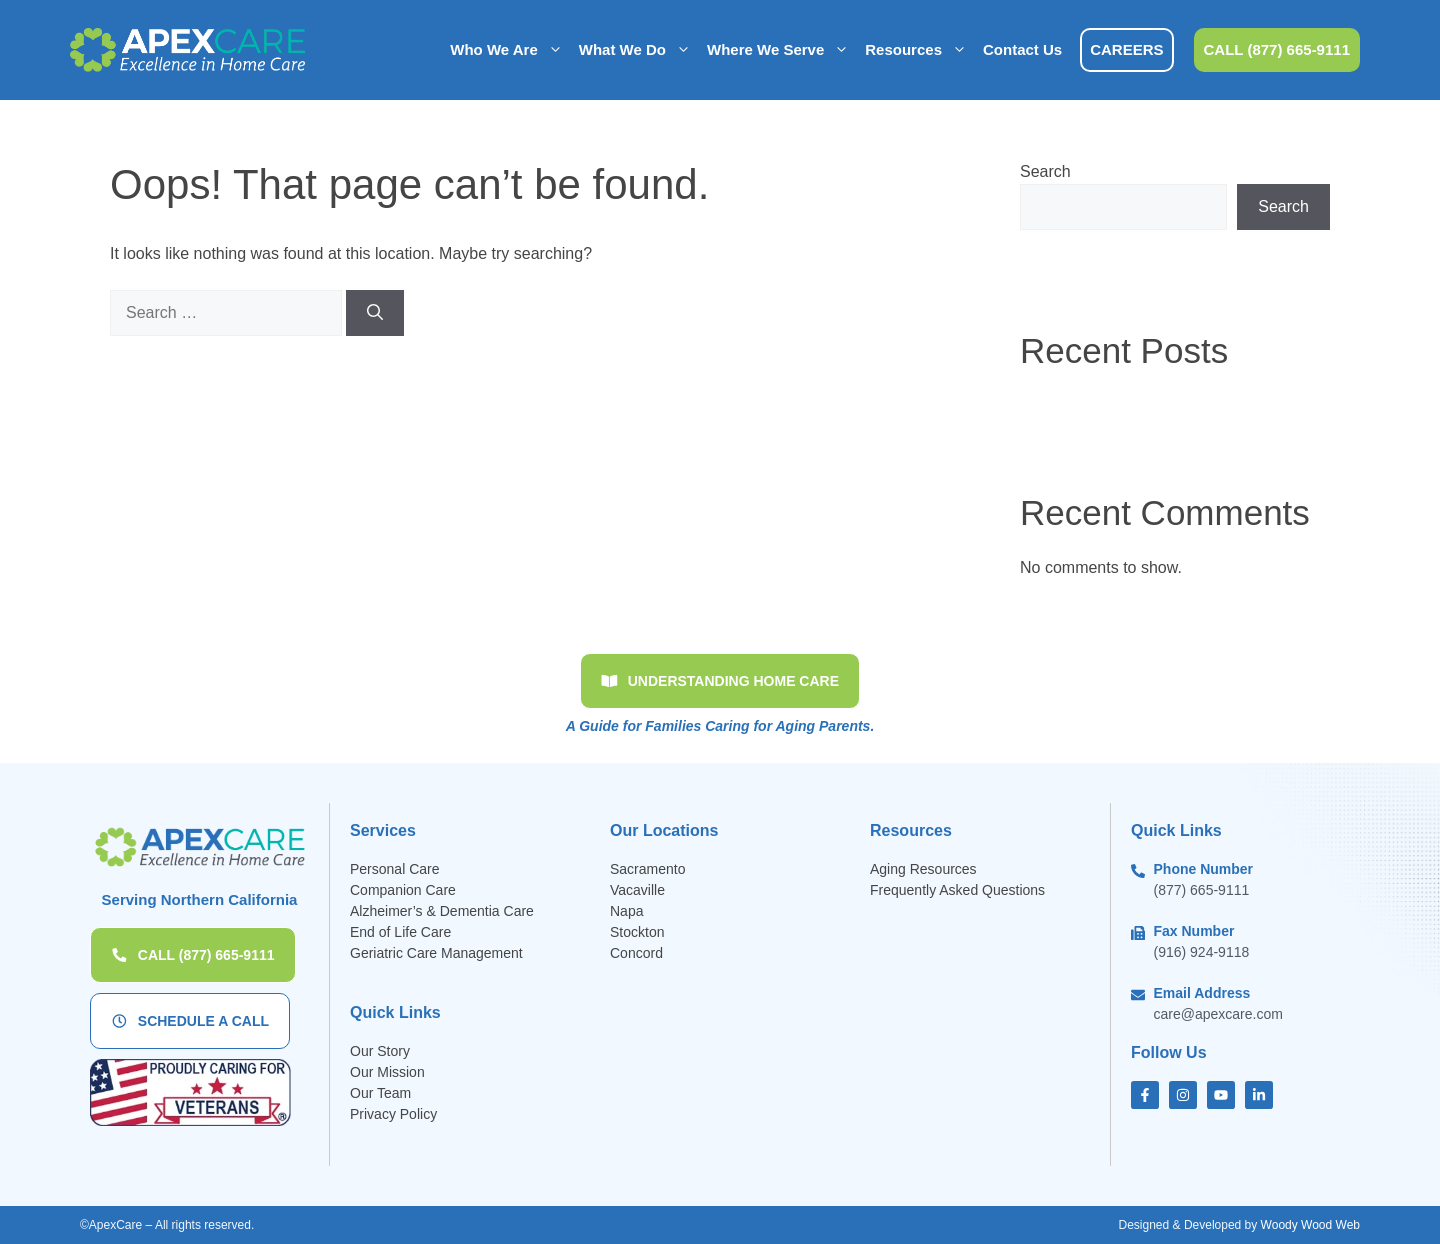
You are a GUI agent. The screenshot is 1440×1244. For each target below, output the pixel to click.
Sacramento (647, 869)
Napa (626, 911)
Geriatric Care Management (436, 953)
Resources (920, 50)
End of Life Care (400, 932)
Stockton (637, 932)
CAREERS (1126, 49)
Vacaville (637, 890)
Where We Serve (782, 50)
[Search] (375, 313)
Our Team (380, 1093)
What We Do (639, 50)
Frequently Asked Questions (959, 890)
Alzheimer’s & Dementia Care (442, 911)
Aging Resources (923, 869)
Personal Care (395, 869)
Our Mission (387, 1072)
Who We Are (510, 50)
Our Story (380, 1051)
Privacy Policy (393, 1114)
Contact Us (1022, 49)
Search (1045, 171)
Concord (636, 953)
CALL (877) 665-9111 (1277, 49)
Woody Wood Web (1310, 1225)
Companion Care (403, 890)
